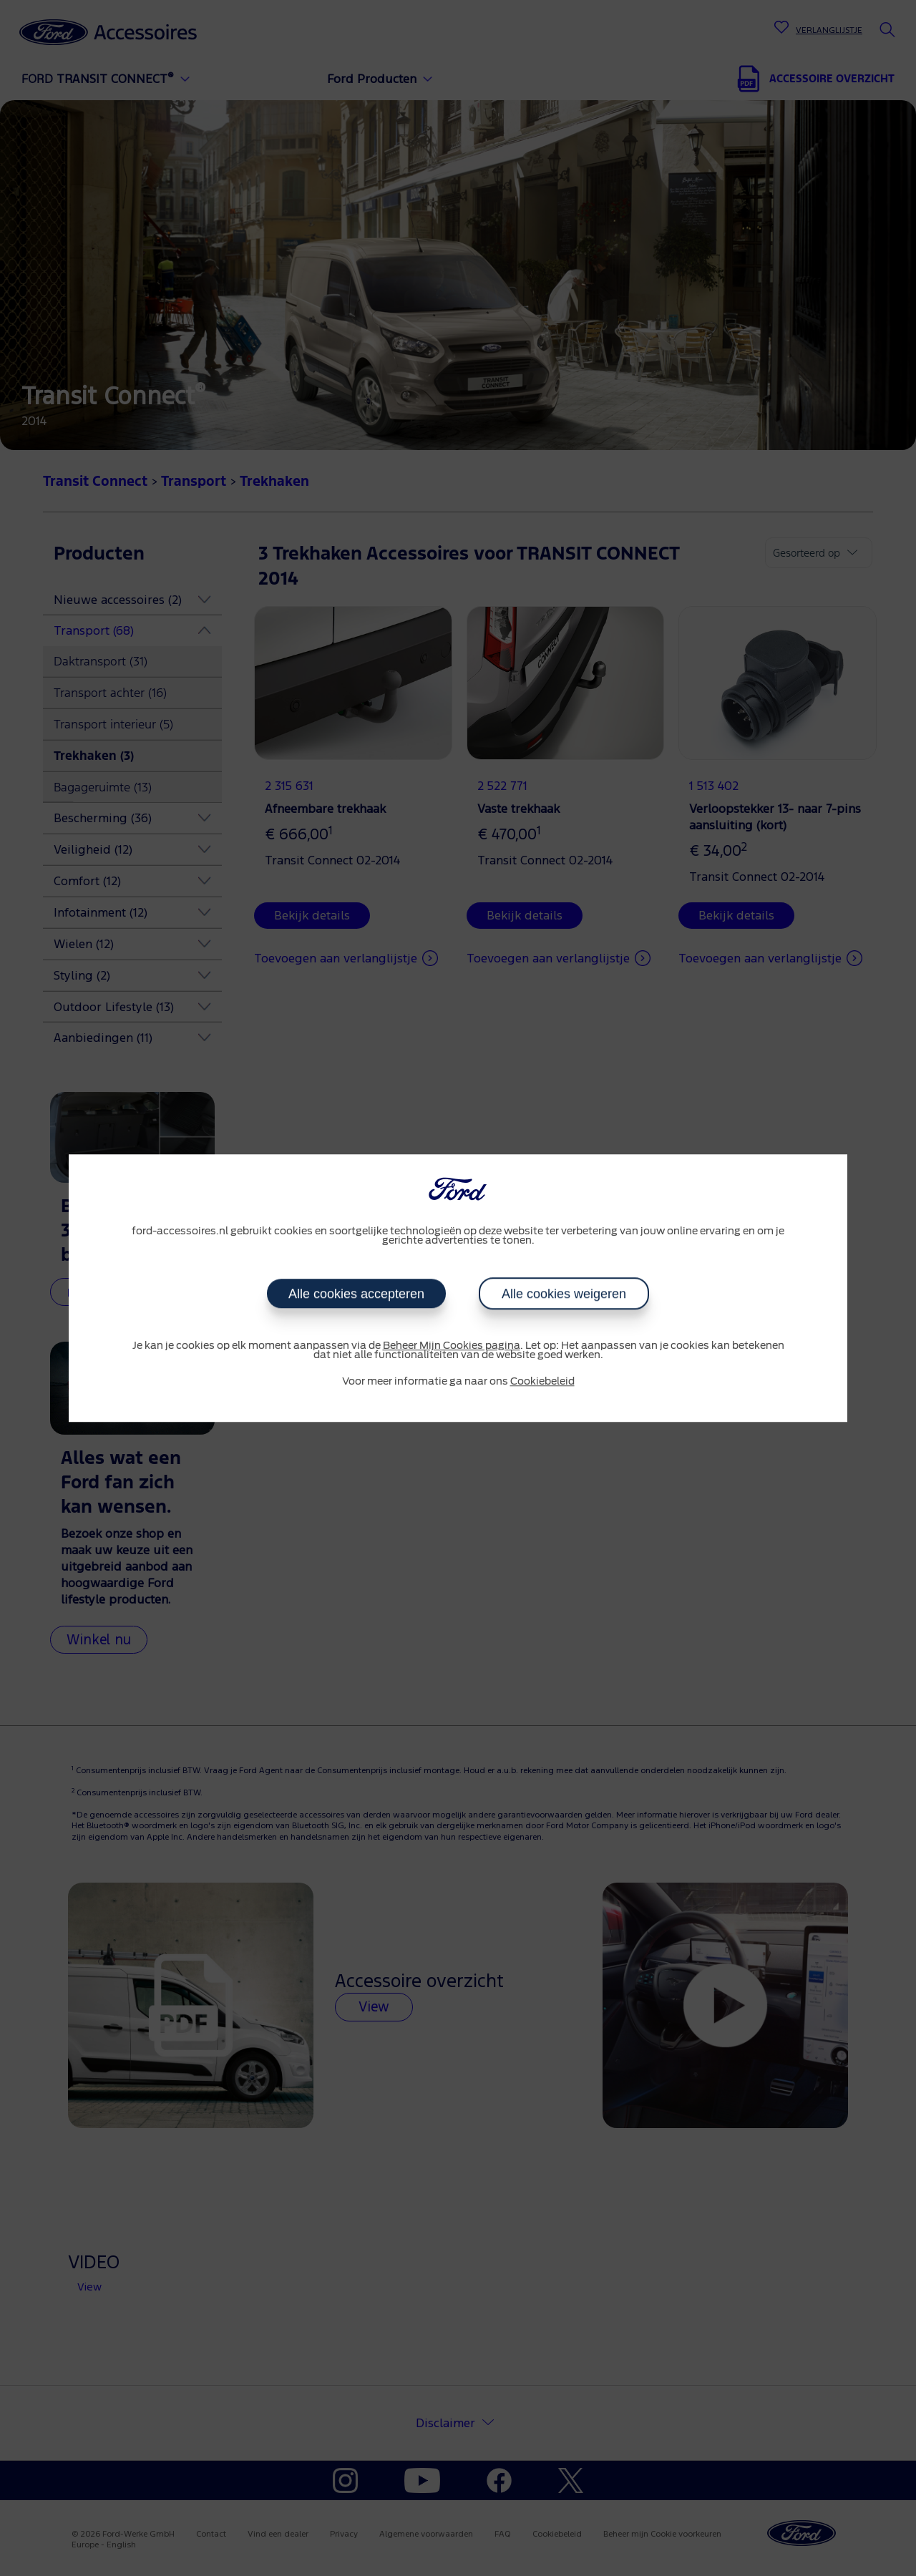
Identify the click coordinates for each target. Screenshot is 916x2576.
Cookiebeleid (542, 1382)
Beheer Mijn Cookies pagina (451, 1346)
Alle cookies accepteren (356, 1294)
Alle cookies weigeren (564, 1294)
